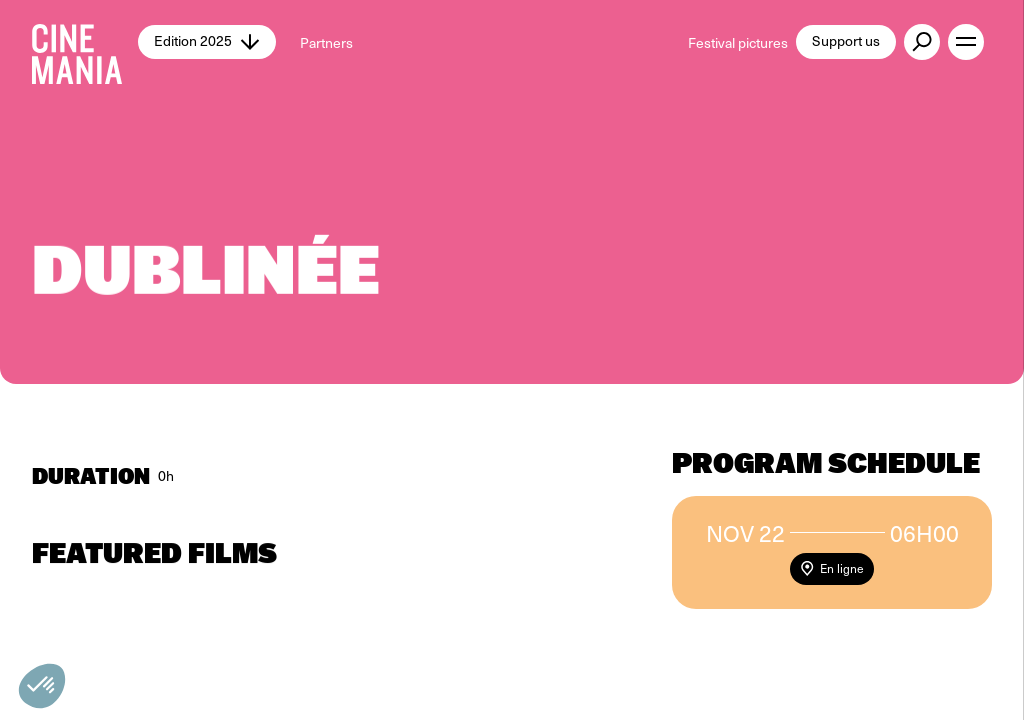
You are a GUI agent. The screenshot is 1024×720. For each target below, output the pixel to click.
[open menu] (966, 42)
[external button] (922, 42)
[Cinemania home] (85, 42)
